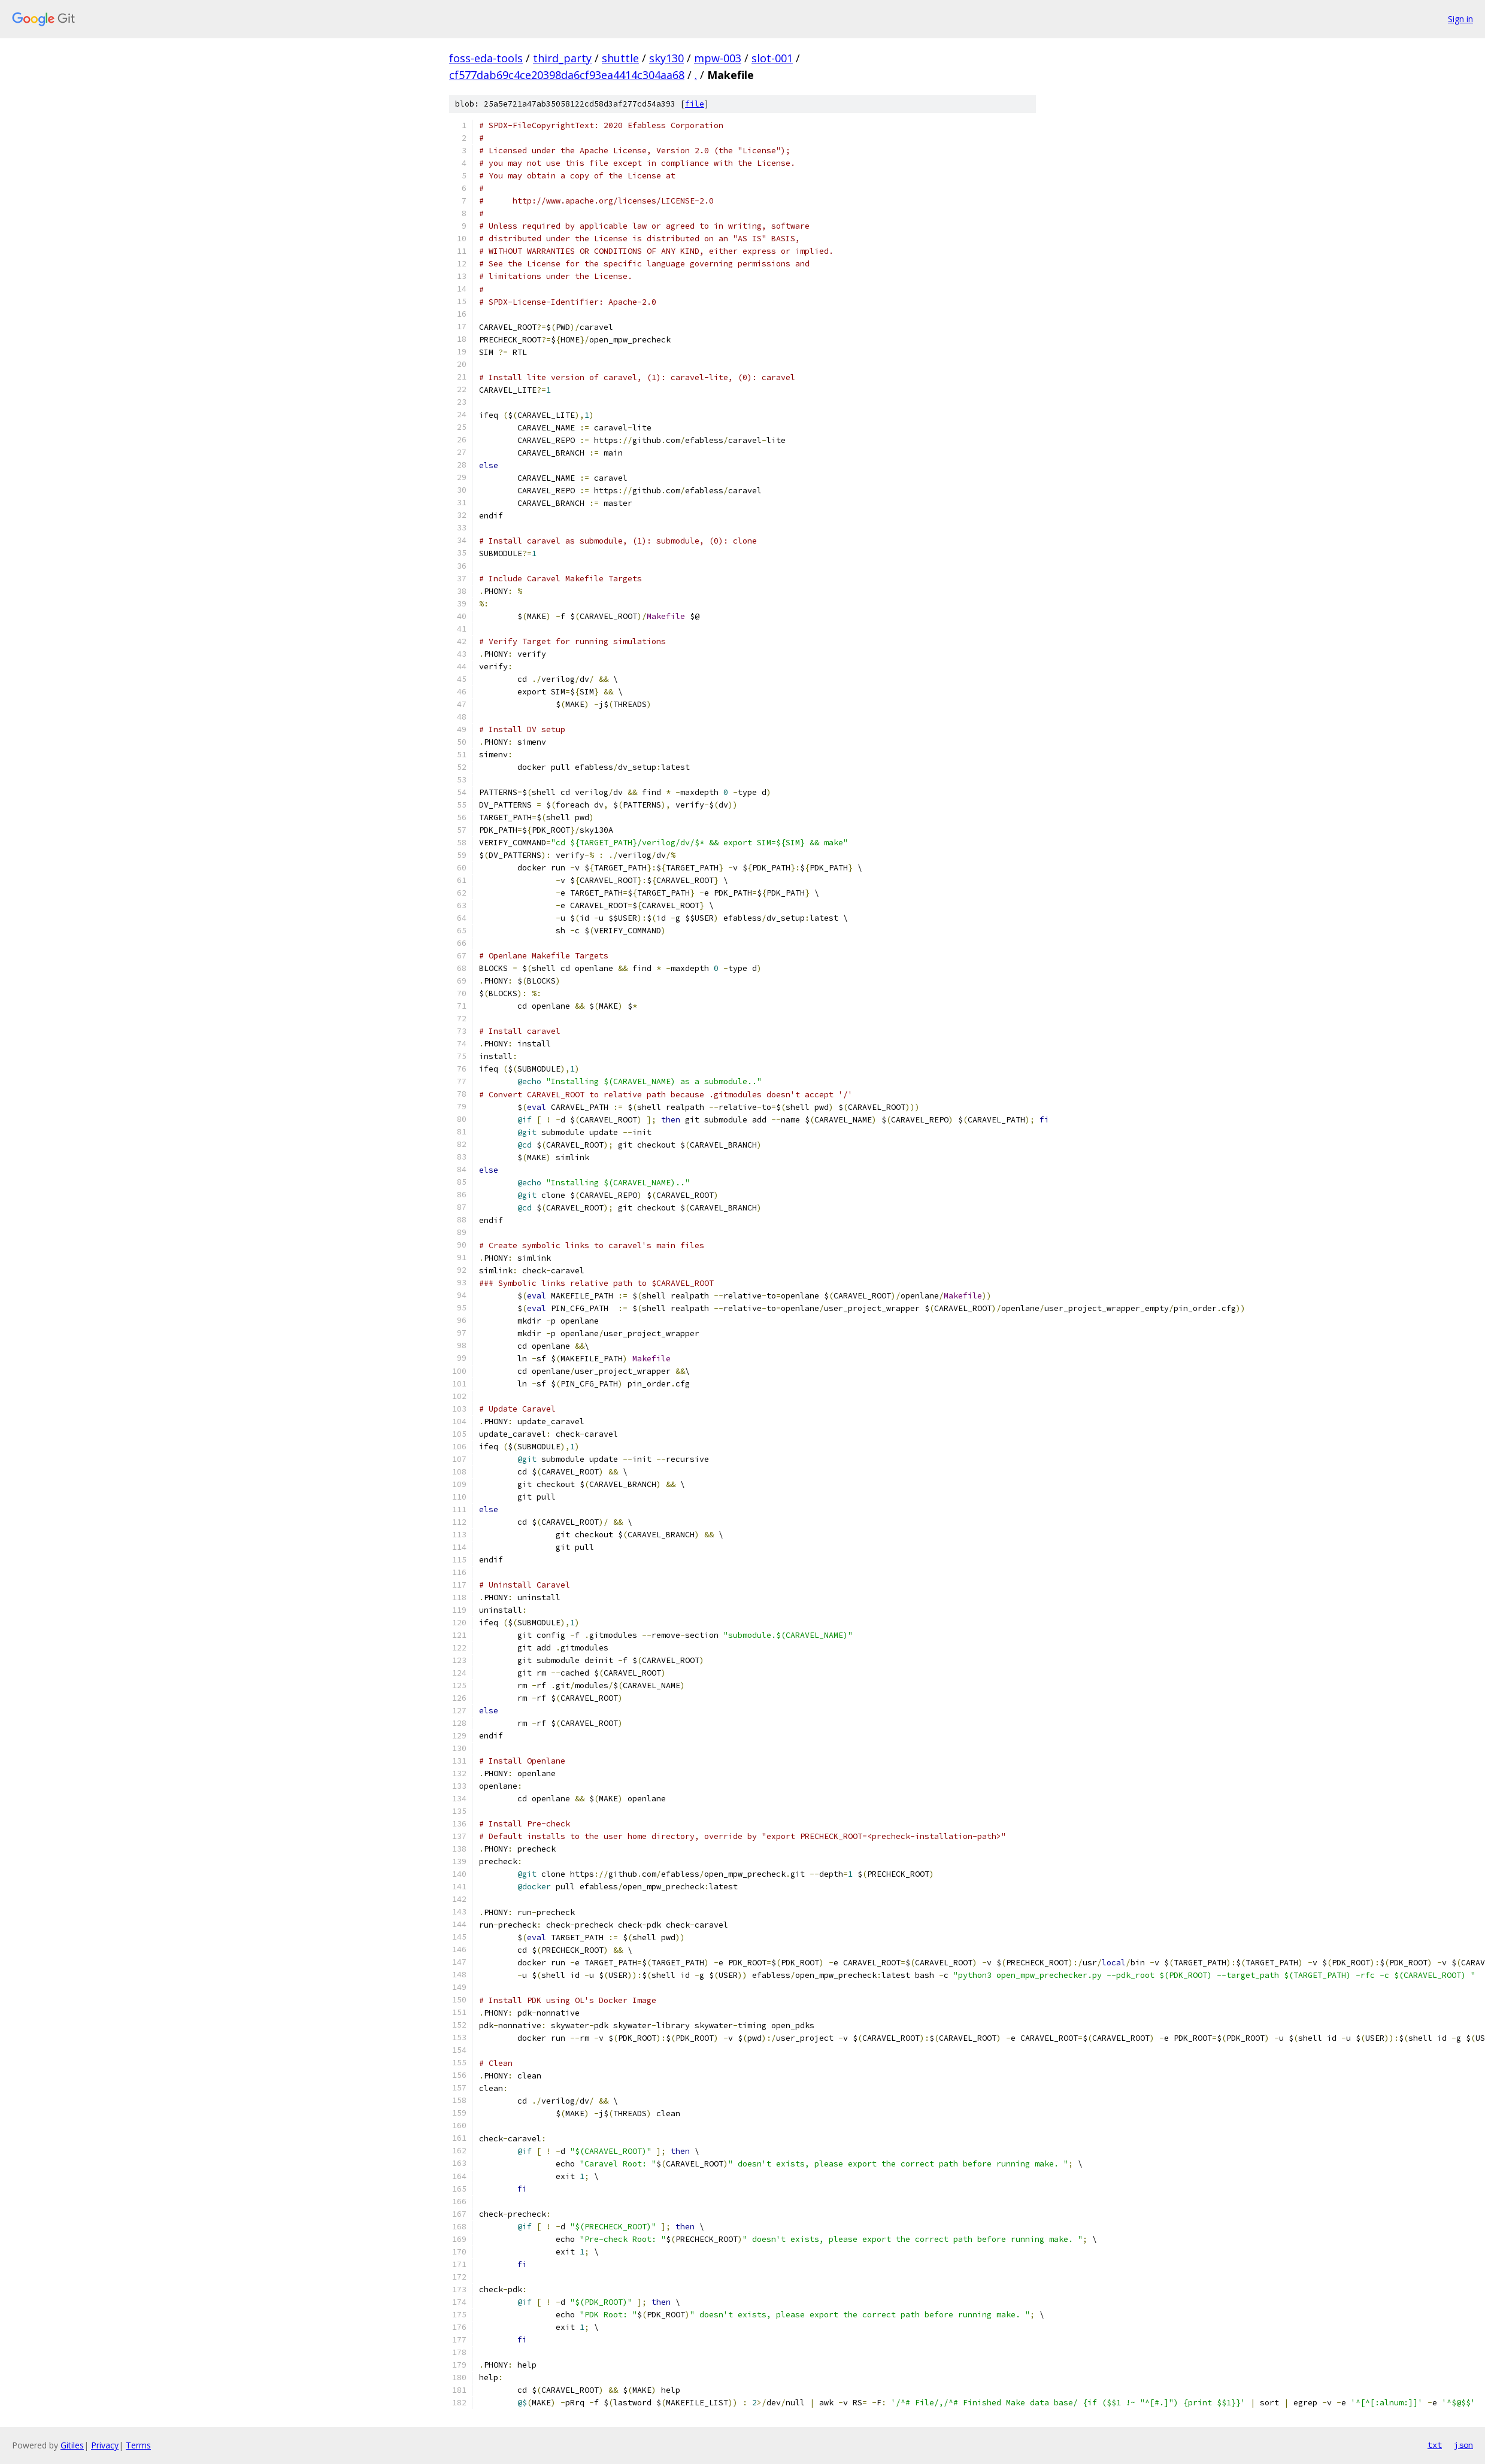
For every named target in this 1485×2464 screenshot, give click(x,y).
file (694, 104)
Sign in (1460, 19)
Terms (138, 2445)
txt (1435, 2444)
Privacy (105, 2445)
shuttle (620, 58)
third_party (562, 58)
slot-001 (772, 58)
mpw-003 (717, 58)
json (1463, 2444)
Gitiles (72, 2445)
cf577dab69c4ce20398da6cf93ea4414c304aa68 (566, 75)
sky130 (666, 58)
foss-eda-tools (486, 58)
